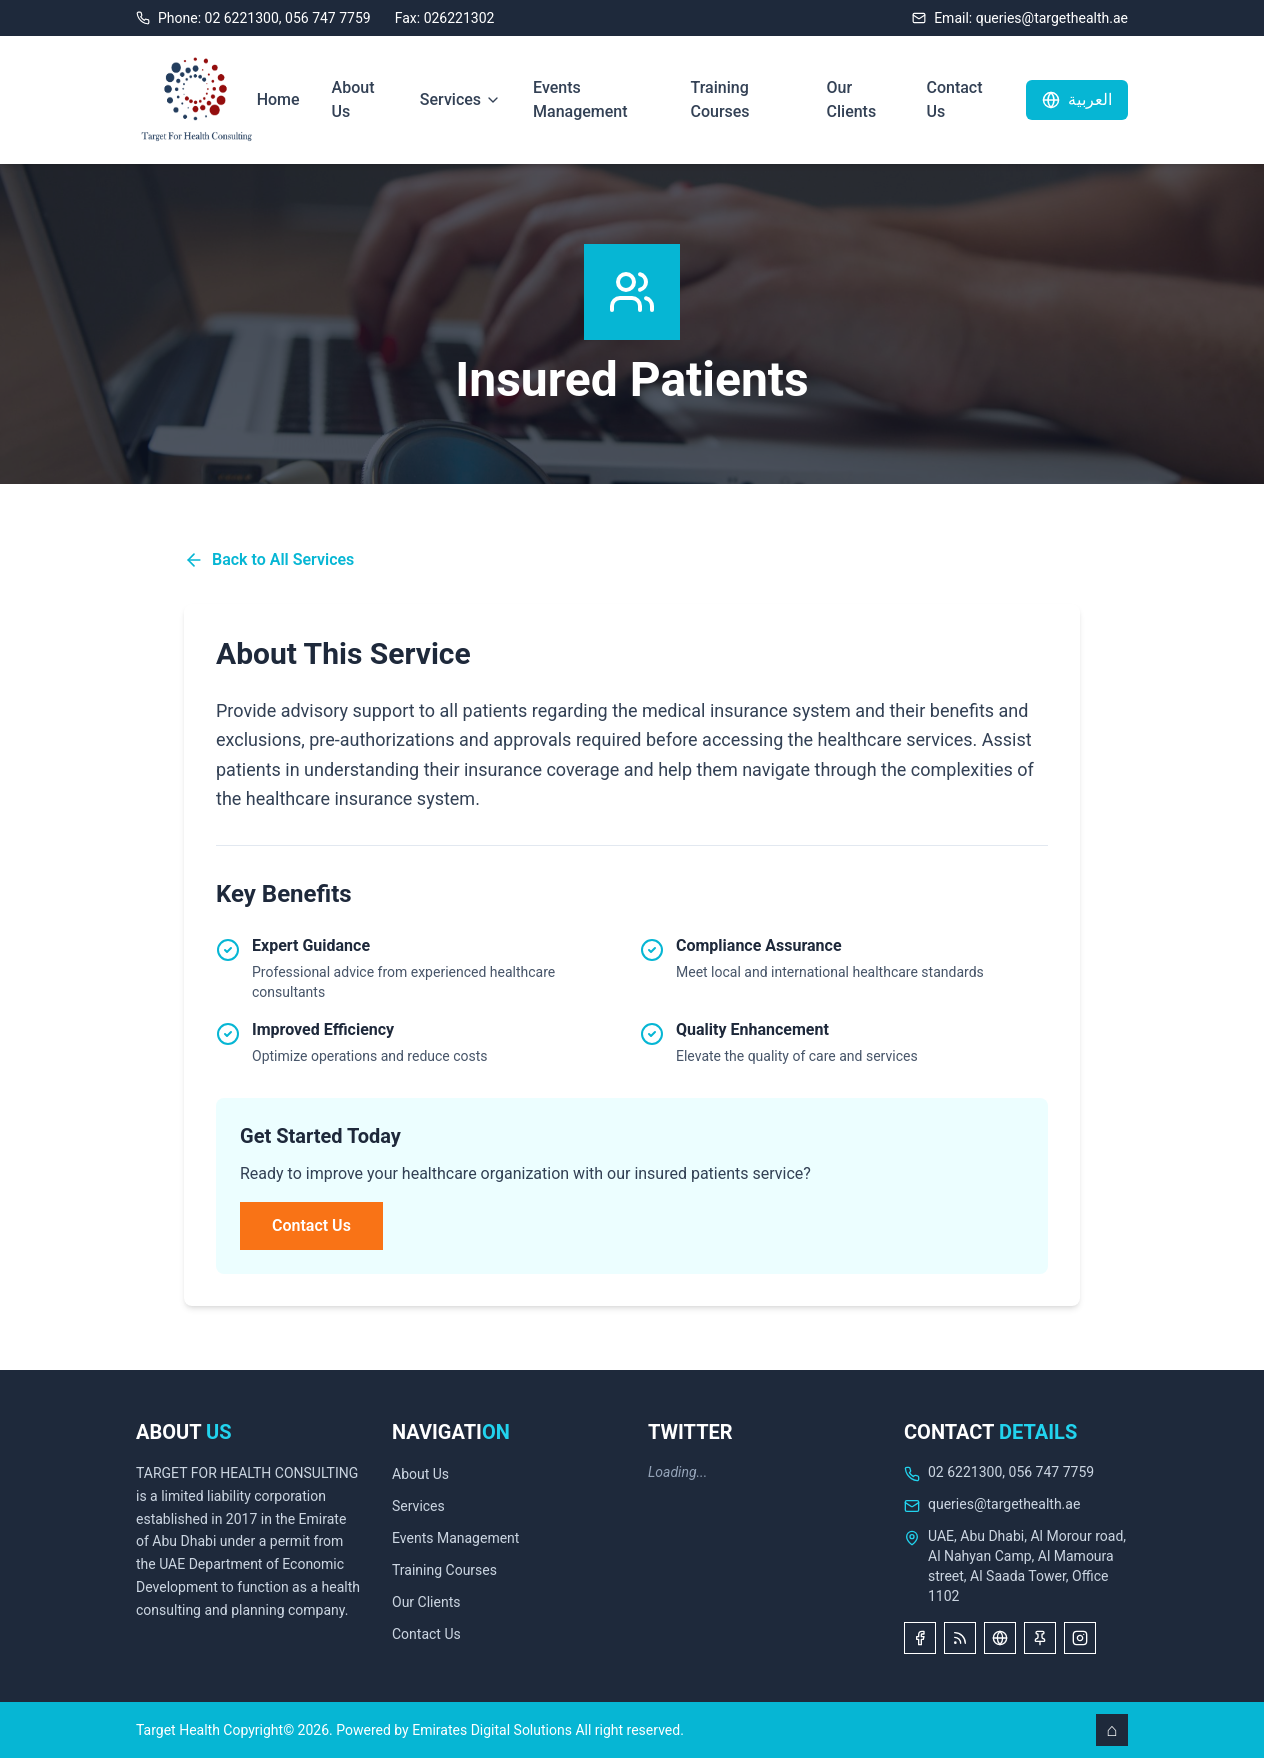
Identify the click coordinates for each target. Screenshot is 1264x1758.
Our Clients (852, 99)
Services (460, 99)
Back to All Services (269, 560)
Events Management (580, 99)
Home (278, 99)
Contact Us (954, 99)
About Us (353, 99)
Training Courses (719, 99)
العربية (1077, 99)
